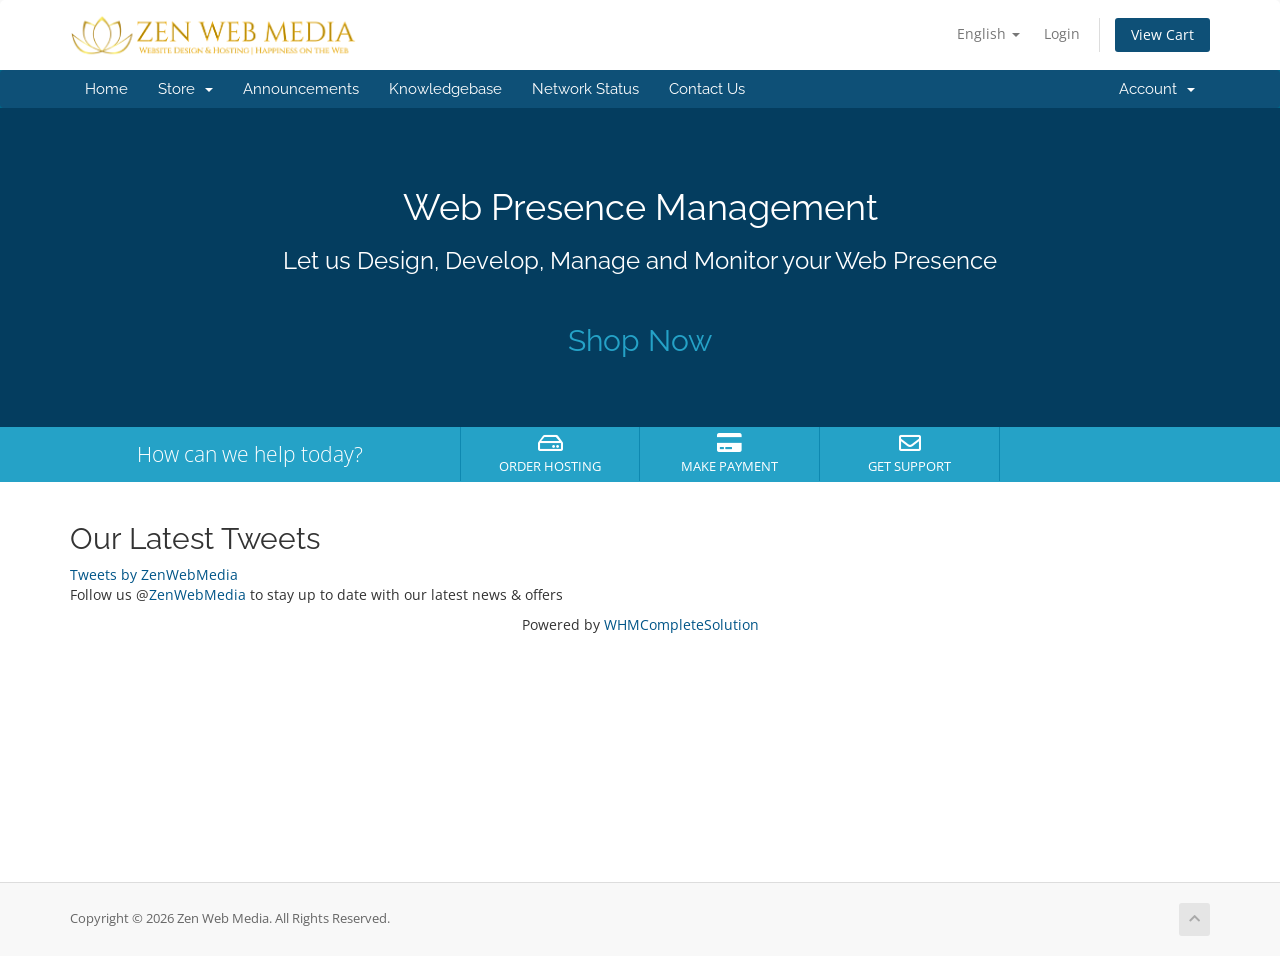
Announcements (301, 89)
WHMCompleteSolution (681, 624)
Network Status (585, 89)
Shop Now (640, 340)
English (988, 33)
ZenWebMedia (197, 594)
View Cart (1162, 34)
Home (106, 89)
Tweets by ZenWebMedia (154, 574)
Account (1157, 89)
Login (1062, 33)
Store (185, 89)
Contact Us (707, 89)
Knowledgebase (445, 89)
